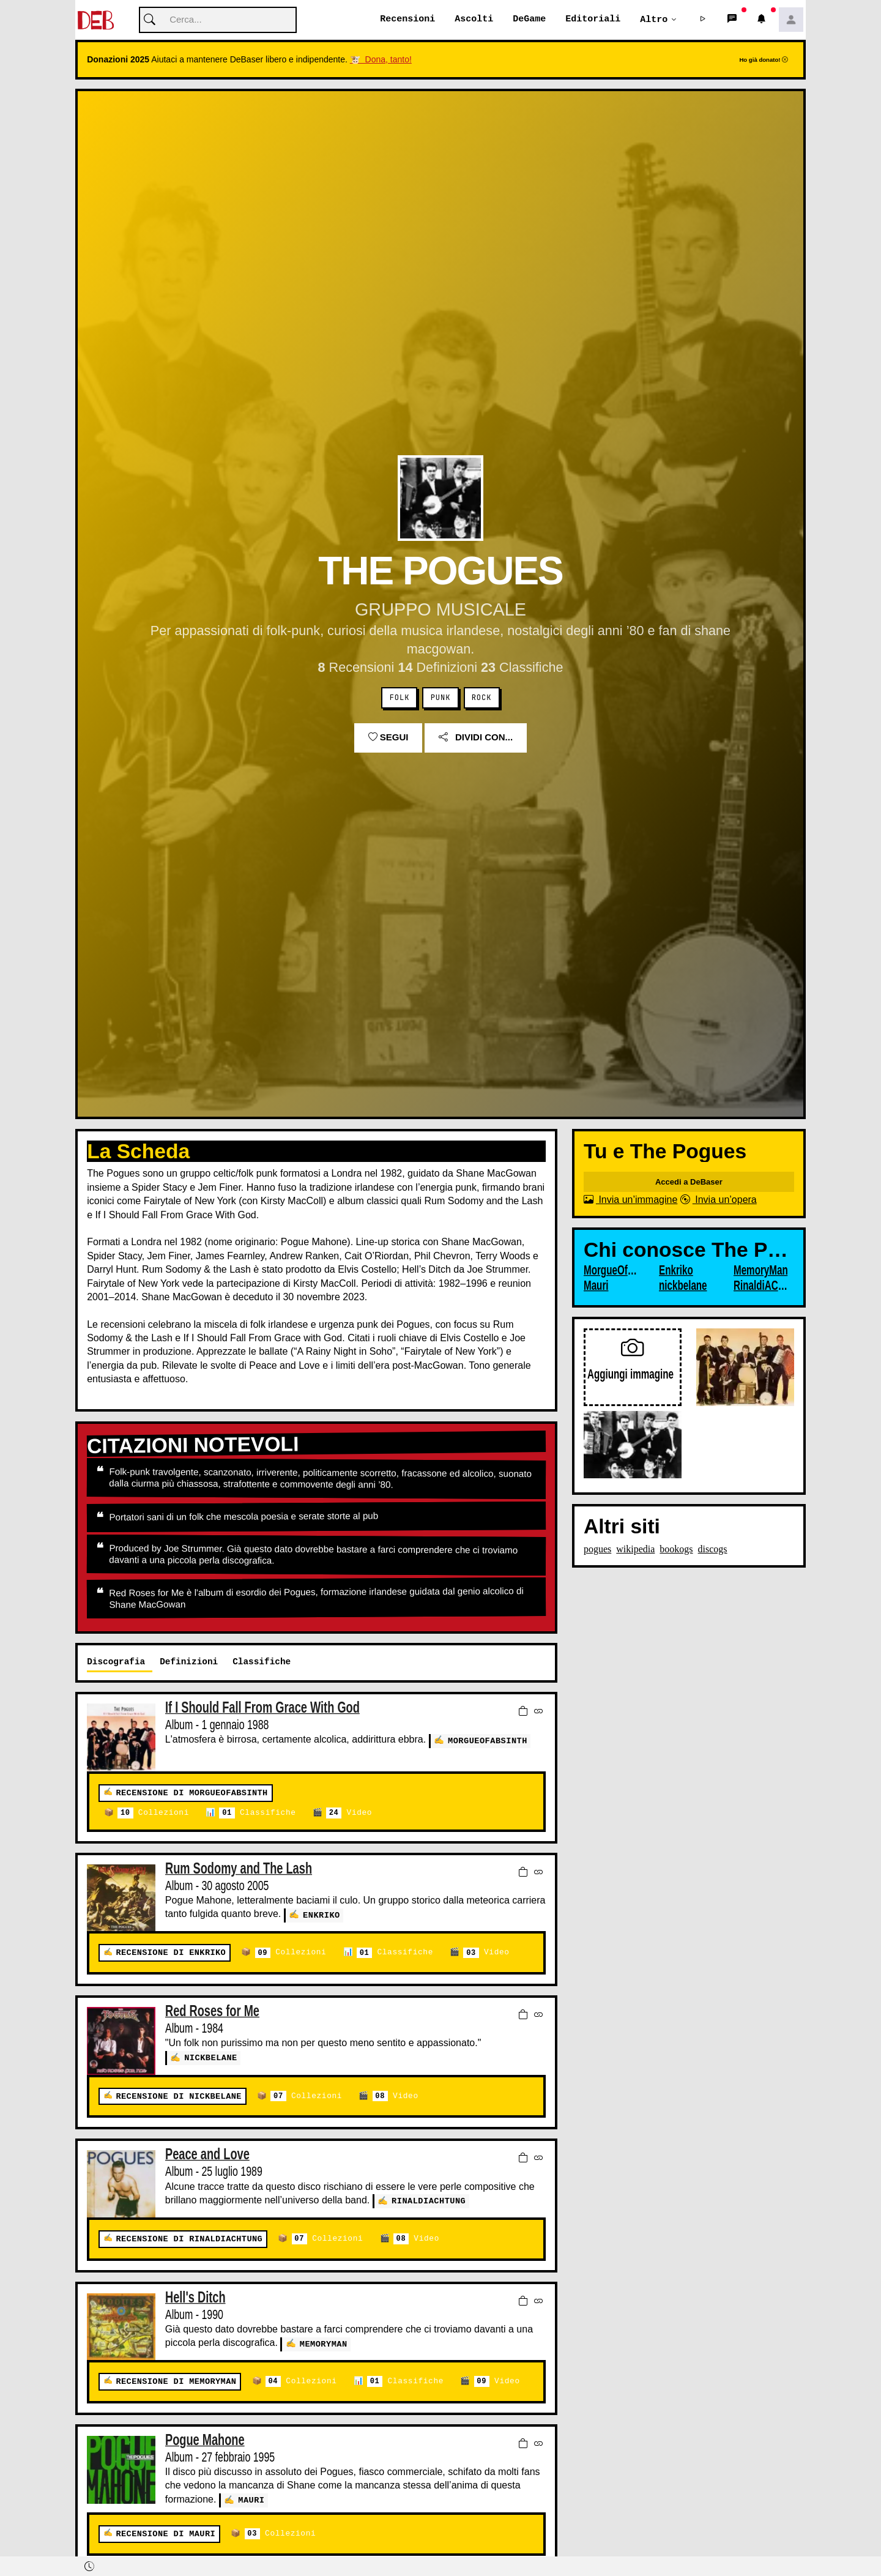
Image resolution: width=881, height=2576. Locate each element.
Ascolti (474, 19)
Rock (482, 698)
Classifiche (257, 1814)
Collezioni (153, 1814)
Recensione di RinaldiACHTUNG (189, 2240)
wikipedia (635, 1549)
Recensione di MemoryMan (176, 2382)
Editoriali (592, 19)
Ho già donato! (763, 60)
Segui (388, 738)
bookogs (676, 1549)
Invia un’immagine (630, 1200)
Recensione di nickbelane (178, 2097)
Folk (400, 698)
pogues (597, 1549)
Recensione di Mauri (165, 2534)
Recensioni (407, 19)
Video (349, 1814)
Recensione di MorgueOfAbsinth (191, 1794)
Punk (441, 698)
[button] (703, 20)
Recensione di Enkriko (171, 1953)
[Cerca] (218, 20)
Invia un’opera (718, 1200)
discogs (712, 1549)
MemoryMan (324, 2344)
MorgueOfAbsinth (487, 1740)
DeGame (529, 19)
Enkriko (321, 1915)
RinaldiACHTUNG (429, 2201)
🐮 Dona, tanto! (381, 60)
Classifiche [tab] (261, 1662)
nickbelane (210, 2058)
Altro (653, 19)
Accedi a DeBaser (689, 1182)
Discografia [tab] (116, 1662)
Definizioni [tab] (189, 1662)
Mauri (251, 2500)
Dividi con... (476, 738)
